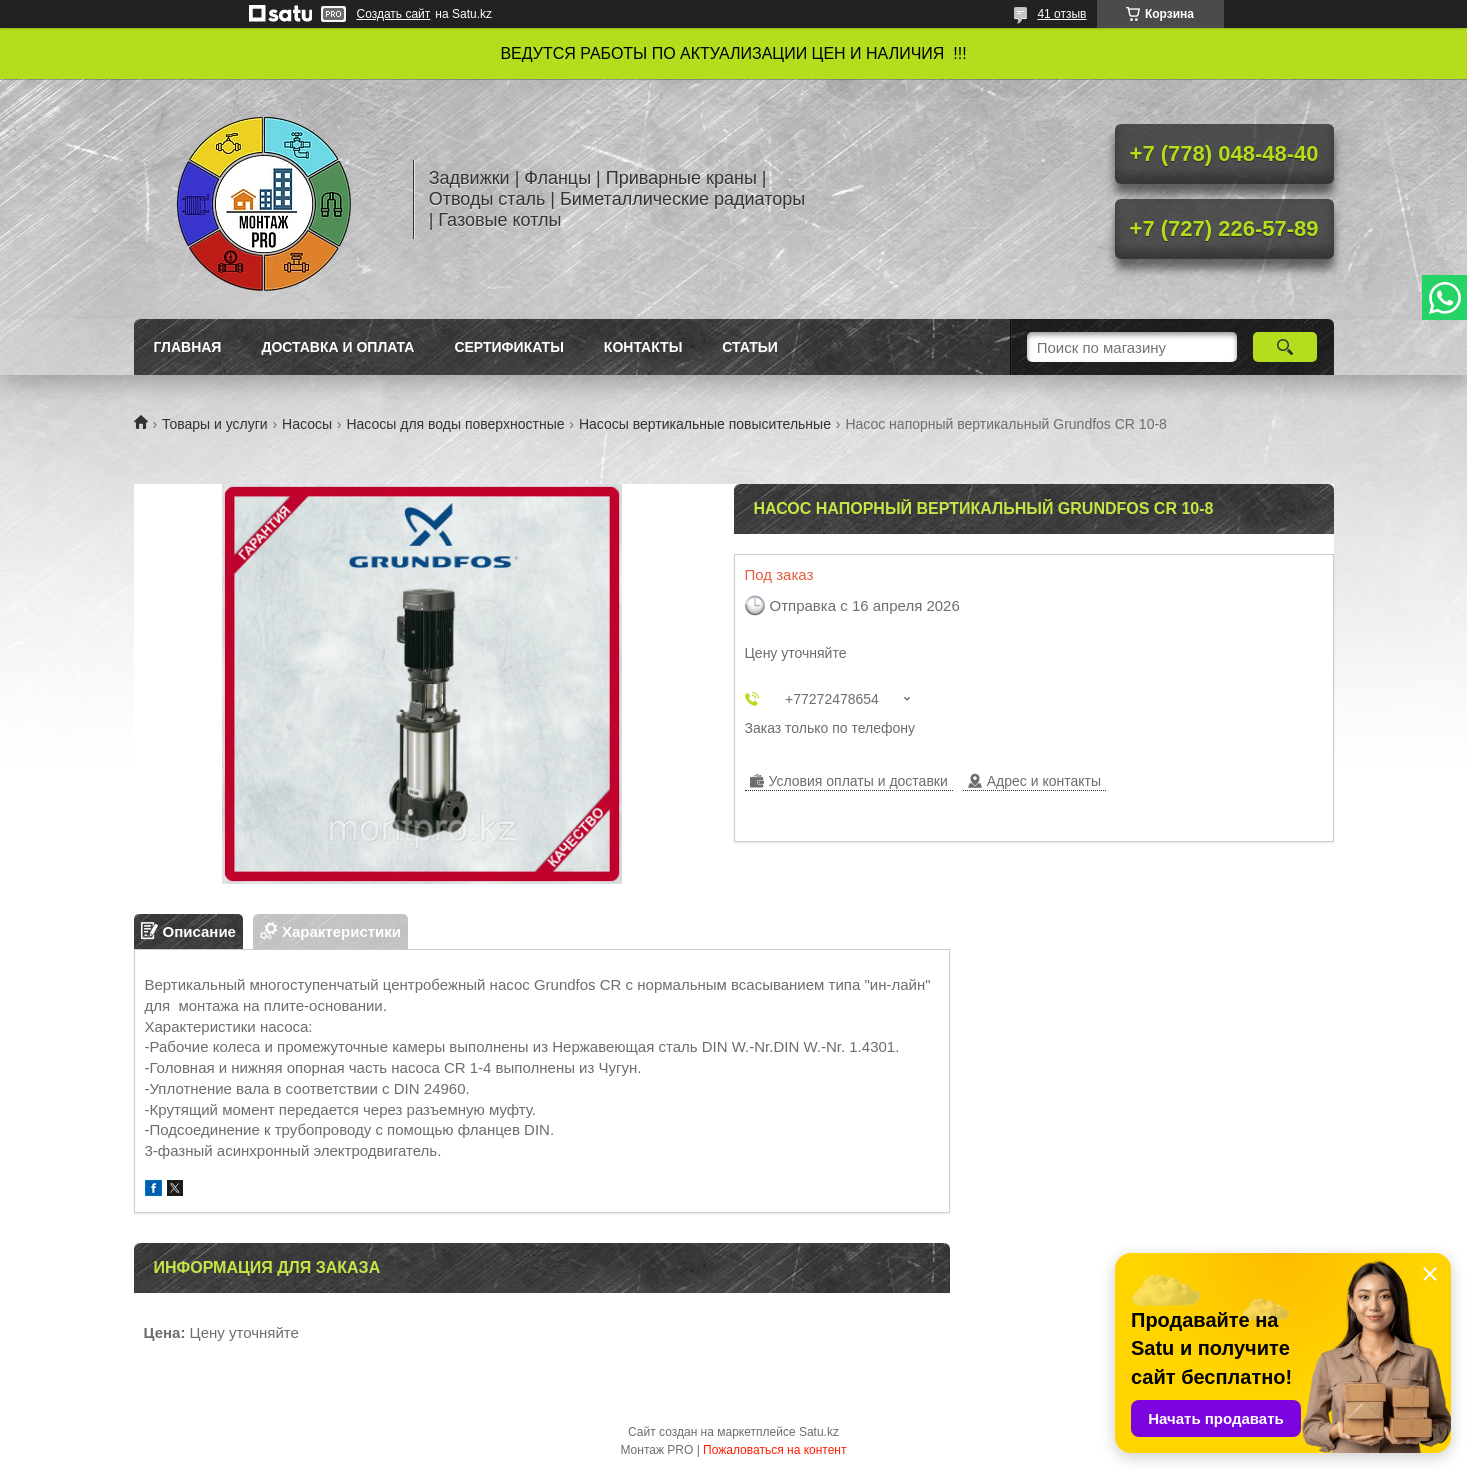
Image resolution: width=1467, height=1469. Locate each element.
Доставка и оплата (337, 347)
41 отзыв (1061, 14)
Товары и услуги (215, 424)
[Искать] (1285, 347)
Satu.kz (819, 1432)
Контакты (643, 347)
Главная (188, 347)
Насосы (307, 424)
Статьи (750, 347)
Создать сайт (394, 14)
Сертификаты (508, 347)
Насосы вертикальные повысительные (705, 424)
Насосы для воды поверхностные (455, 424)
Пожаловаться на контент (774, 1450)
